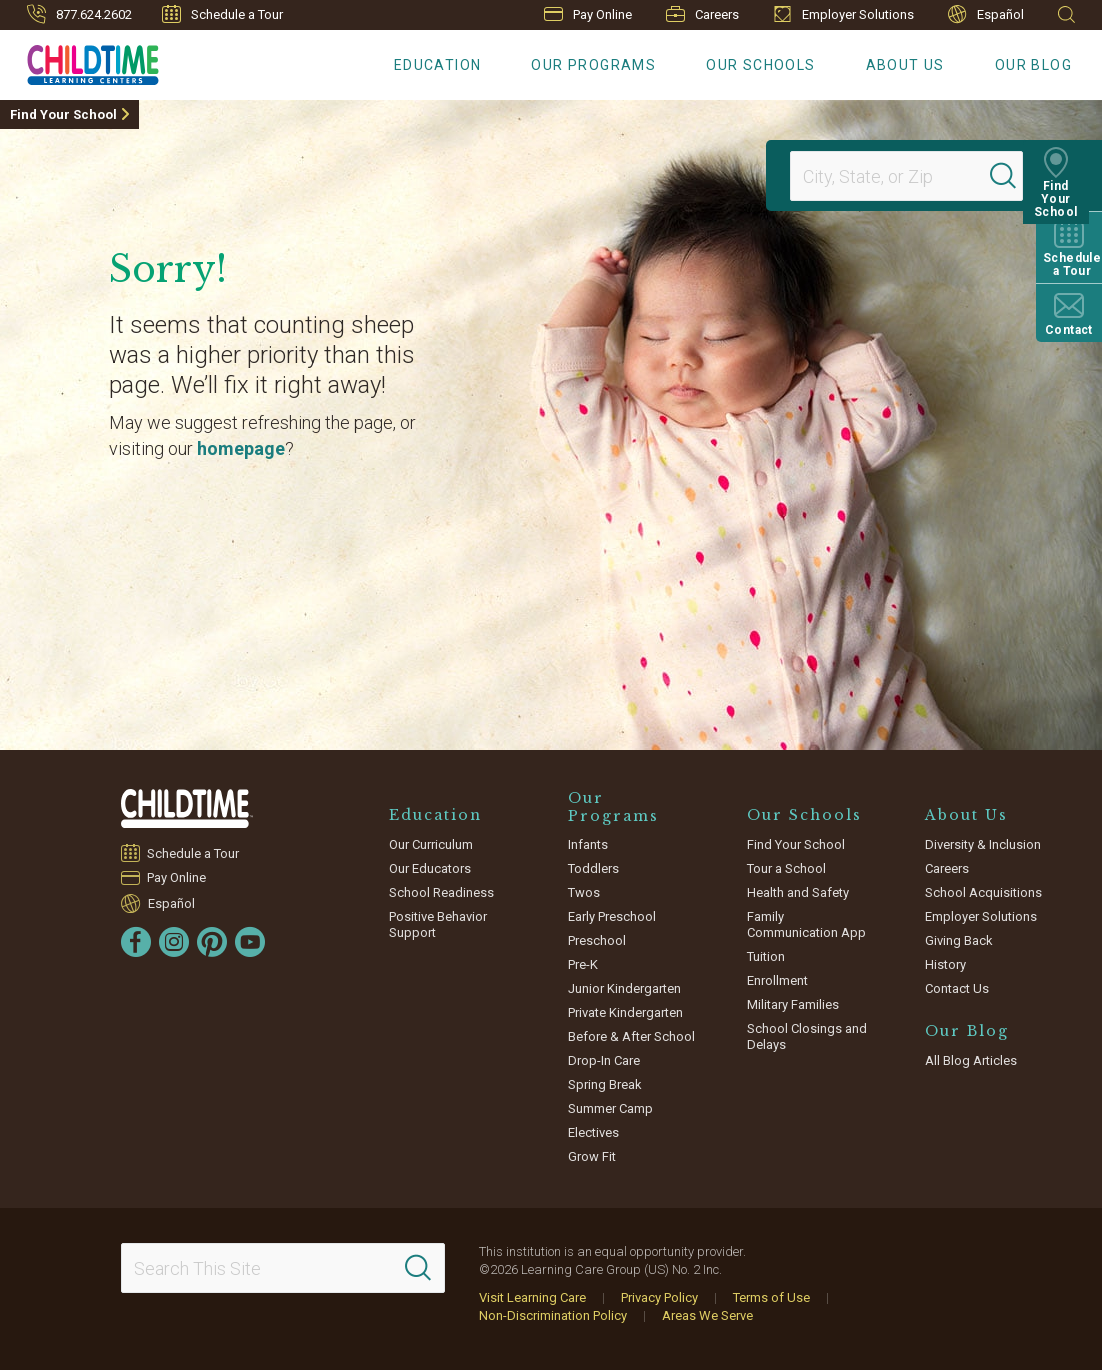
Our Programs (593, 65)
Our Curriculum (431, 844)
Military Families (793, 1004)
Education (438, 65)
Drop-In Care (604, 1060)
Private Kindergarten (625, 1012)
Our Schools (760, 65)
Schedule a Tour (222, 14)
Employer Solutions (843, 14)
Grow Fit (592, 1156)
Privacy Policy (659, 1297)
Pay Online (588, 14)
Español (986, 14)
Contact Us (957, 988)
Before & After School (631, 1036)
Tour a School (786, 868)
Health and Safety (798, 892)
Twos (584, 892)
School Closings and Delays (807, 1036)
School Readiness (441, 892)
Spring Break (605, 1084)
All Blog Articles (971, 1060)
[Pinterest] (212, 942)
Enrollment (777, 980)
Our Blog (1033, 65)
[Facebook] (136, 942)
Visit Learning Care (532, 1297)
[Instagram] (174, 942)
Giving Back (959, 940)
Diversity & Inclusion (983, 844)
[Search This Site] (282, 1268)
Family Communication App (806, 924)
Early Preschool (612, 916)
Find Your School (63, 114)
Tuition (766, 956)
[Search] (1016, 176)
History (945, 964)
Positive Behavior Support (438, 924)
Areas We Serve (707, 1315)
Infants (588, 844)
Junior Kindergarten (624, 988)
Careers (702, 14)
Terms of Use (771, 1297)
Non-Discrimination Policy (553, 1315)
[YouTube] (250, 942)
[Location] (898, 176)
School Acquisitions (983, 892)
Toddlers (593, 868)
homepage (241, 448)
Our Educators (430, 868)
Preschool (597, 940)
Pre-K (583, 964)
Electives (593, 1132)
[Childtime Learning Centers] (79, 61)
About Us (905, 65)
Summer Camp (610, 1108)
